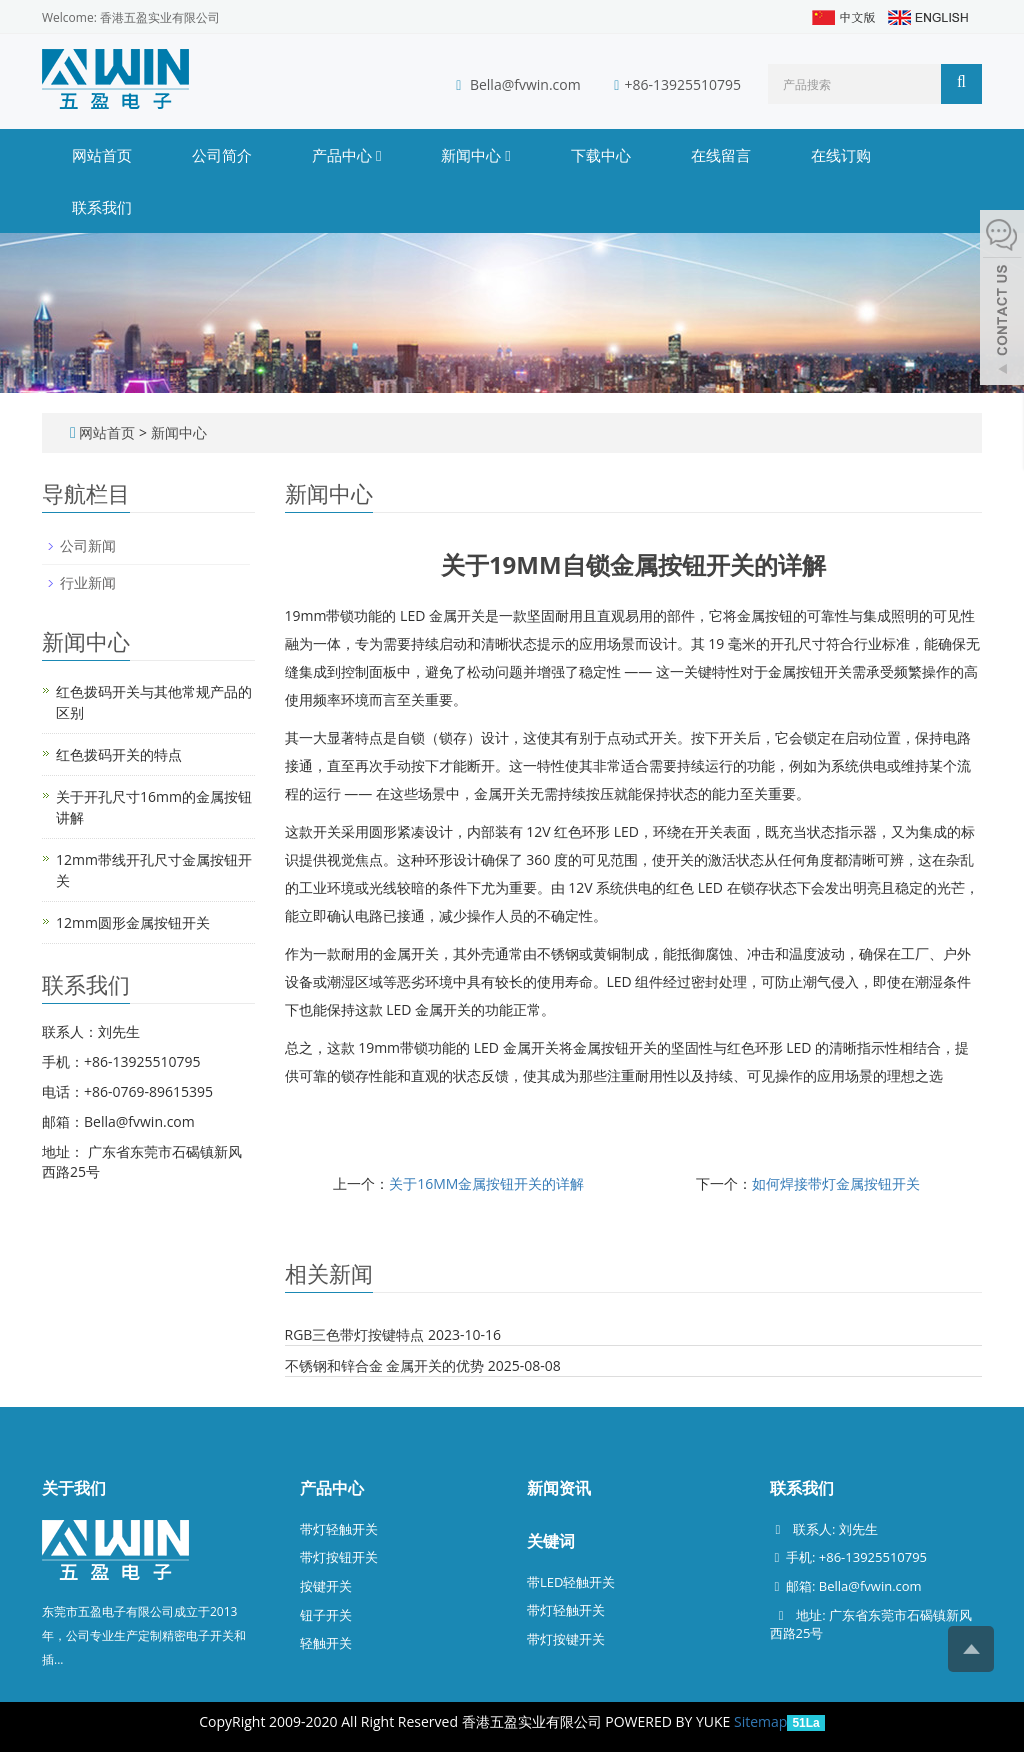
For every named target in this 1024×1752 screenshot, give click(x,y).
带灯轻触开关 (339, 1529)
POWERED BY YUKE (669, 1721)
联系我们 (102, 207)
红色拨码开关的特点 (119, 754)
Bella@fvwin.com (525, 84)
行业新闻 (88, 582)
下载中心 (601, 155)
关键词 (551, 1541)
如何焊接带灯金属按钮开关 (836, 1183)
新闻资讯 (559, 1488)
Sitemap (760, 1721)
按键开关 (326, 1586)
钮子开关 (326, 1615)
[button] (378, 155)
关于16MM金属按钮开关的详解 (486, 1183)
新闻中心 (475, 155)
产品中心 (346, 155)
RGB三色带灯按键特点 (355, 1334)
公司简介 (222, 155)
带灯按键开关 (566, 1639)
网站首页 (102, 155)
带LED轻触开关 (571, 1582)
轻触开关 (326, 1643)
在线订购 (841, 155)
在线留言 (721, 155)
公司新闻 (88, 545)
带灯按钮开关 (339, 1557)
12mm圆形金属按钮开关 (133, 922)
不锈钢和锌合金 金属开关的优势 (385, 1365)
